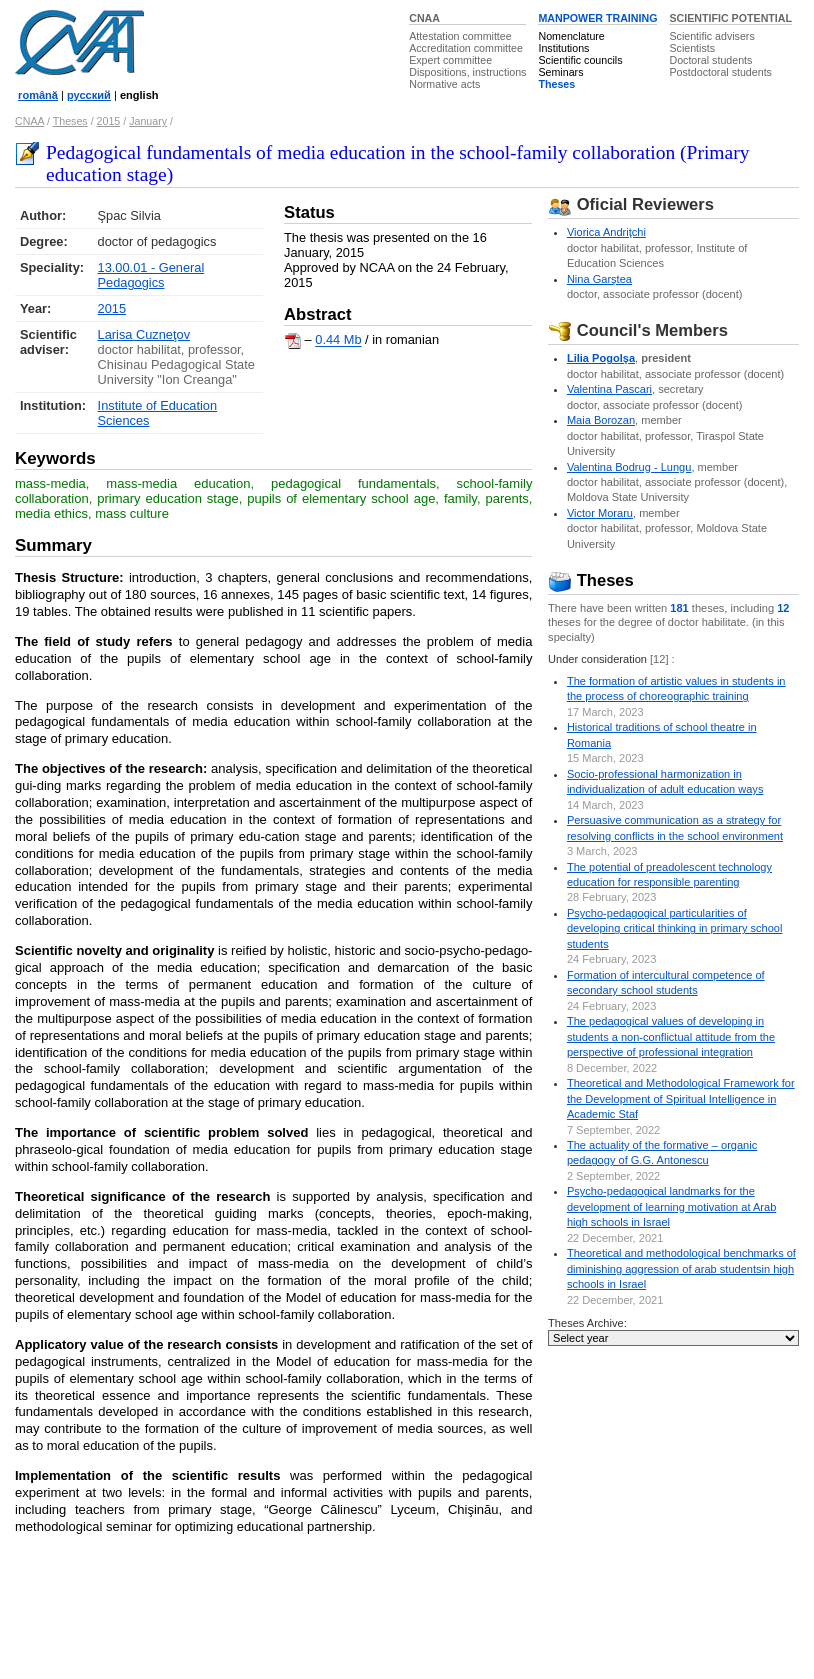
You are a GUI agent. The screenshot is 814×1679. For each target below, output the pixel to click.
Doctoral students (710, 60)
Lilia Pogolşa (601, 358)
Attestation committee (460, 36)
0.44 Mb (338, 340)
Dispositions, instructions (467, 72)
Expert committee (450, 60)
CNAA (424, 18)
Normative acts (444, 84)
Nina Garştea (599, 279)
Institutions (563, 48)
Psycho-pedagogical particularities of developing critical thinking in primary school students (675, 928)
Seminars (560, 72)
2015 (109, 121)
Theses (556, 84)
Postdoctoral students (720, 72)
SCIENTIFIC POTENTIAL (730, 18)
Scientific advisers (711, 36)
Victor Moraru (600, 513)
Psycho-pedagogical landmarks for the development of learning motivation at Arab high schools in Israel (671, 1206)
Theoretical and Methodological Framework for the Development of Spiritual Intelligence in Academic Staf (681, 1098)
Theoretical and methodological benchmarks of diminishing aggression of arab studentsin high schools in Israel (681, 1268)
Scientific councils (580, 60)
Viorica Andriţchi (606, 232)
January (148, 121)
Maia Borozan (601, 420)
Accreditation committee (466, 48)
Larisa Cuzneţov (144, 334)
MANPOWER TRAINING (597, 18)
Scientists (692, 48)
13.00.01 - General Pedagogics (151, 275)
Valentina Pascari (609, 389)
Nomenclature (571, 36)
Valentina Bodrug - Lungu (629, 467)
